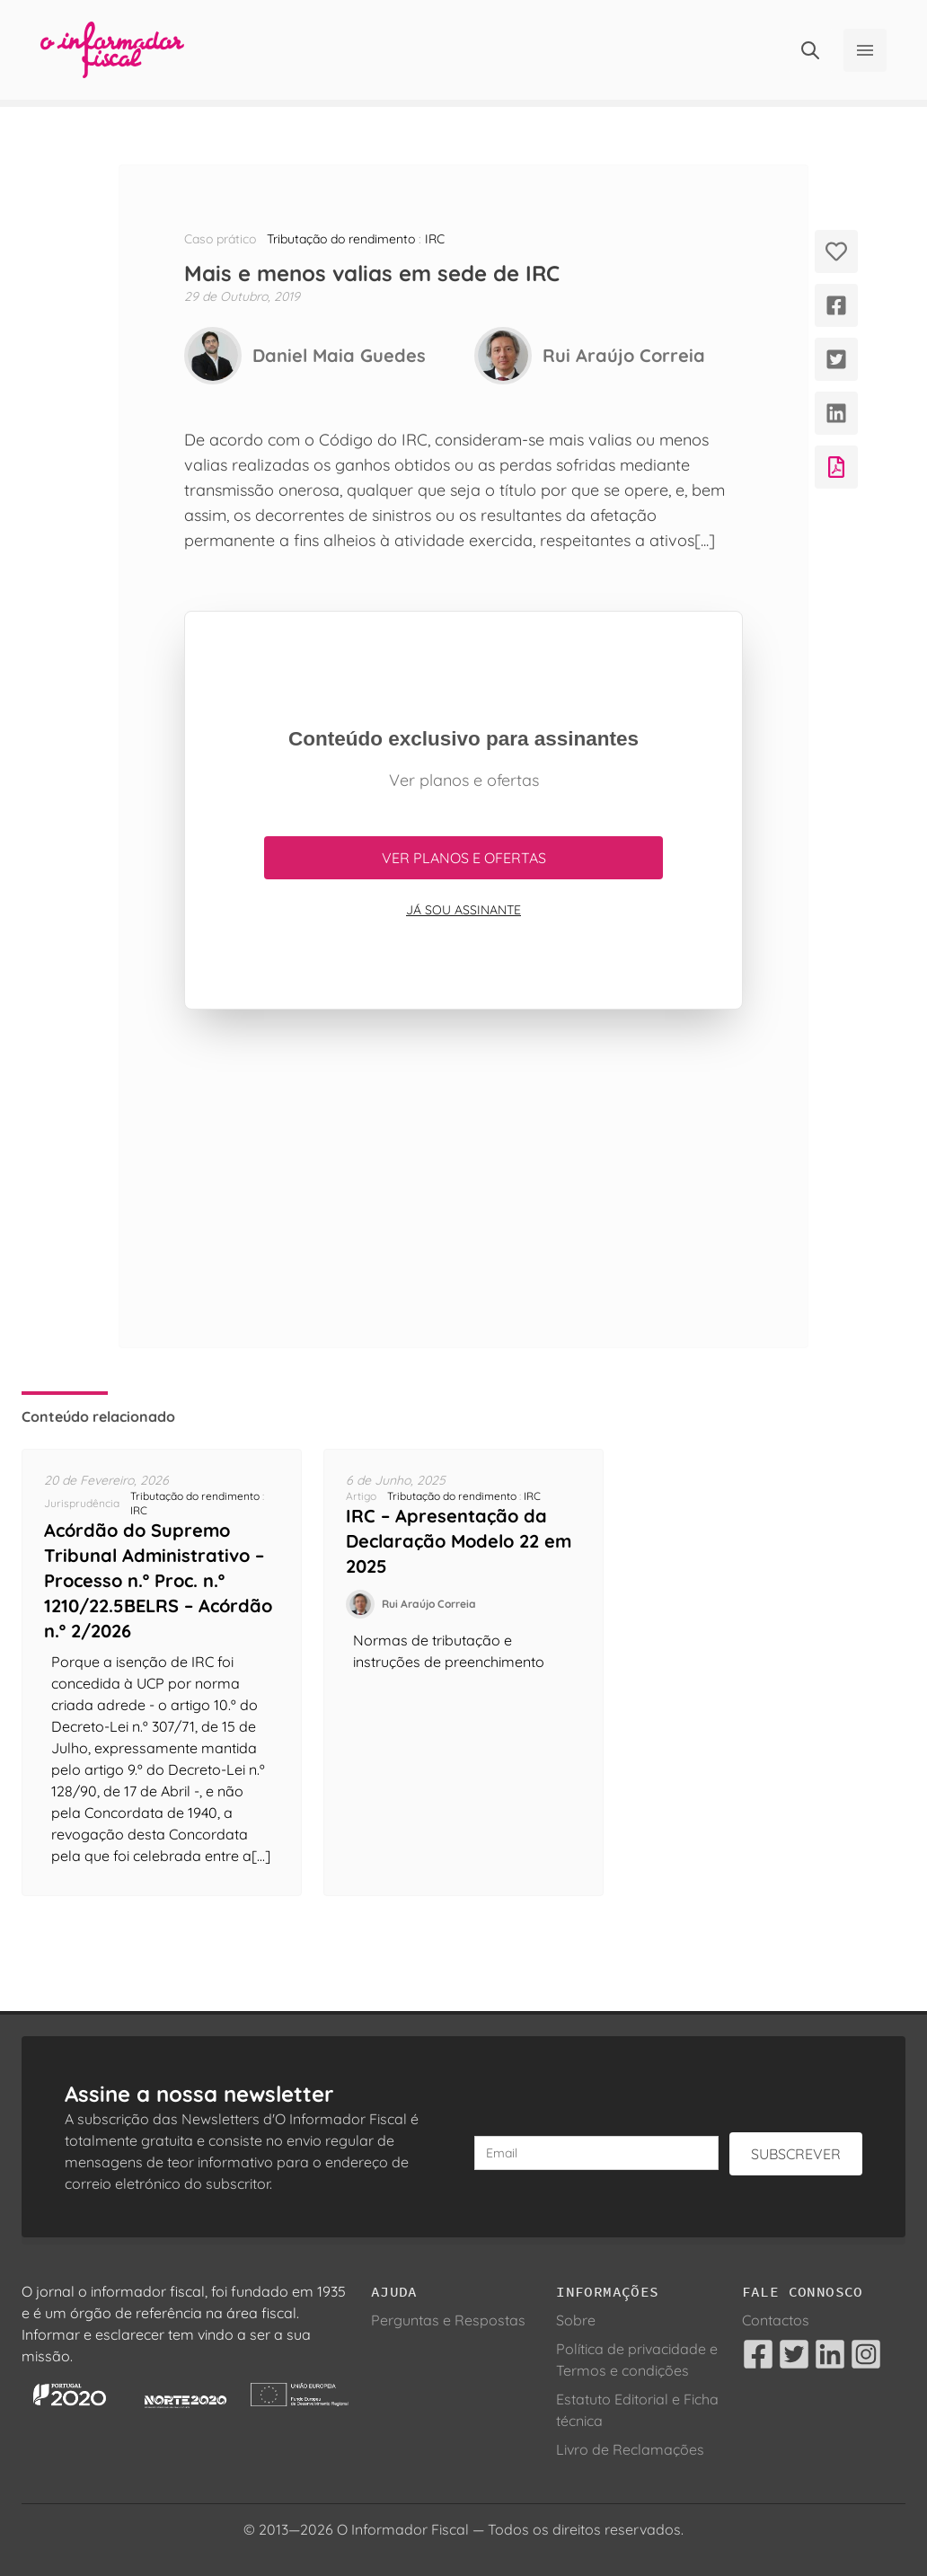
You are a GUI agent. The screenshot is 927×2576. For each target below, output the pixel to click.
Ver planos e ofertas (464, 858)
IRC (435, 239)
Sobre (576, 2320)
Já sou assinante (463, 910)
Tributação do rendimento (341, 239)
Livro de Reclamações (630, 2449)
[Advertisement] (463, 1178)
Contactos (775, 2320)
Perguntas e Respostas (448, 2320)
